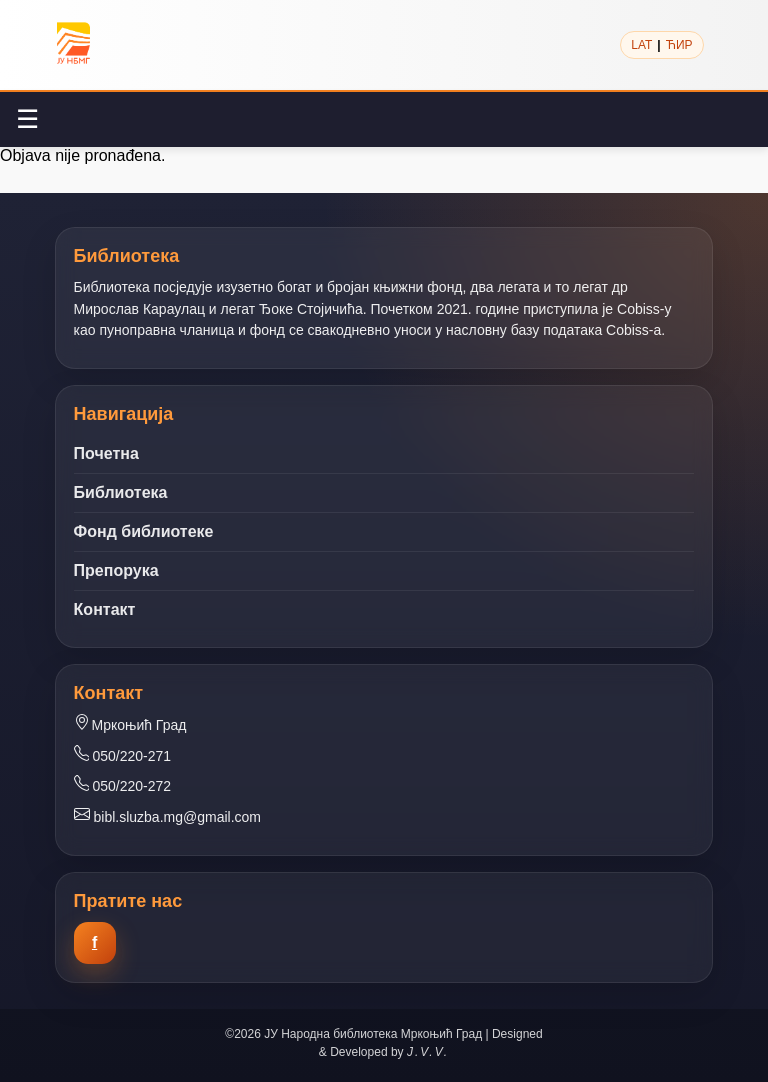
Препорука (116, 570)
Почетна (106, 453)
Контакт (105, 609)
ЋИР (679, 45)
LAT (641, 45)
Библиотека (121, 492)
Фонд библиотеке (144, 531)
